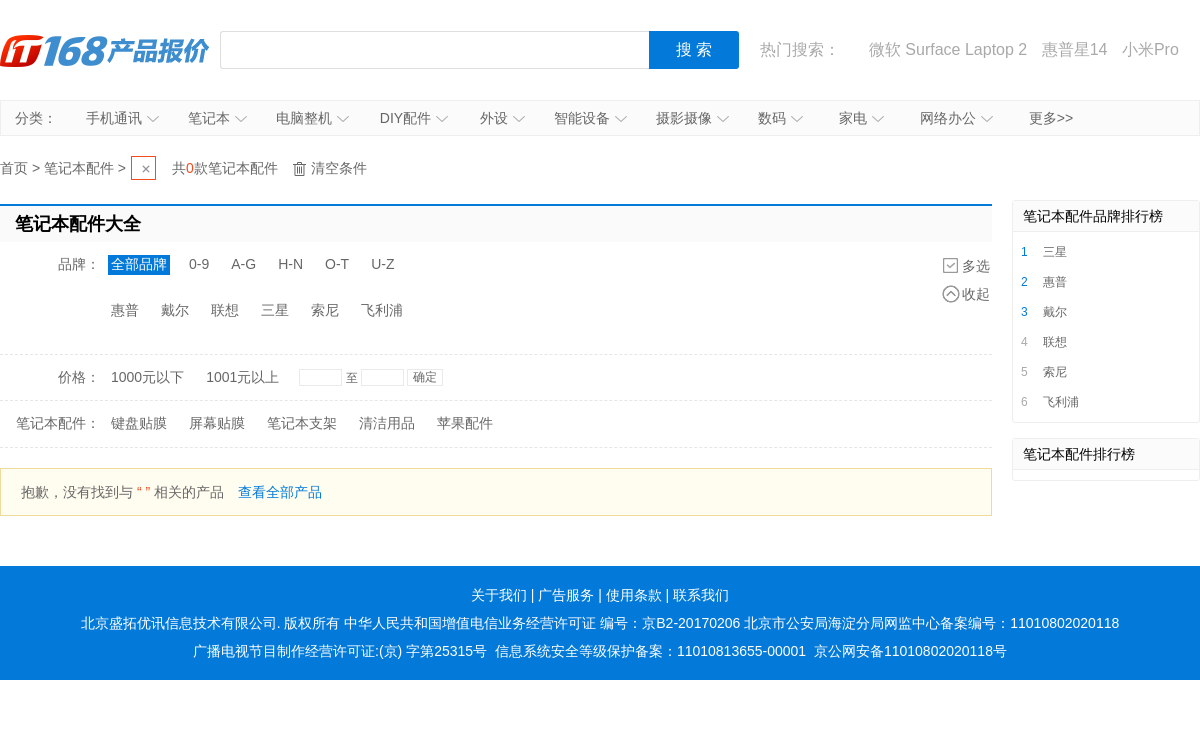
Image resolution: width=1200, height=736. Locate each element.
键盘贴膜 (139, 423)
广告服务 (566, 595)
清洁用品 (387, 423)
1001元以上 (242, 377)
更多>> (1051, 118)
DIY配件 (414, 118)
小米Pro (1150, 49)
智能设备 (590, 118)
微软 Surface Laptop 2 (948, 49)
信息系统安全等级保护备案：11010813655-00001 (650, 651)
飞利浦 (382, 310)
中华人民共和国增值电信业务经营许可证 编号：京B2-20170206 (542, 623)
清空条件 (339, 168)
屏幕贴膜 (217, 423)
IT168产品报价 (105, 50)
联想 (225, 310)
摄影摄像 (692, 118)
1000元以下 (147, 377)
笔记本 (217, 118)
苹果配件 (465, 423)
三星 (275, 310)
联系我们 (701, 595)
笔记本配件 (79, 168)
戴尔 (175, 310)
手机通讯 (122, 118)
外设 (502, 118)
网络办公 (956, 118)
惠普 (125, 310)
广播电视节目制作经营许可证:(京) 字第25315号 (340, 651)
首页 (14, 168)
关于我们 (499, 595)
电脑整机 (312, 118)
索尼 (325, 310)
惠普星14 (1075, 49)
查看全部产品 (280, 492)
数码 (780, 118)
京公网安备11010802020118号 (910, 651)
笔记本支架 (302, 423)
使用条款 (634, 595)
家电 (861, 118)
